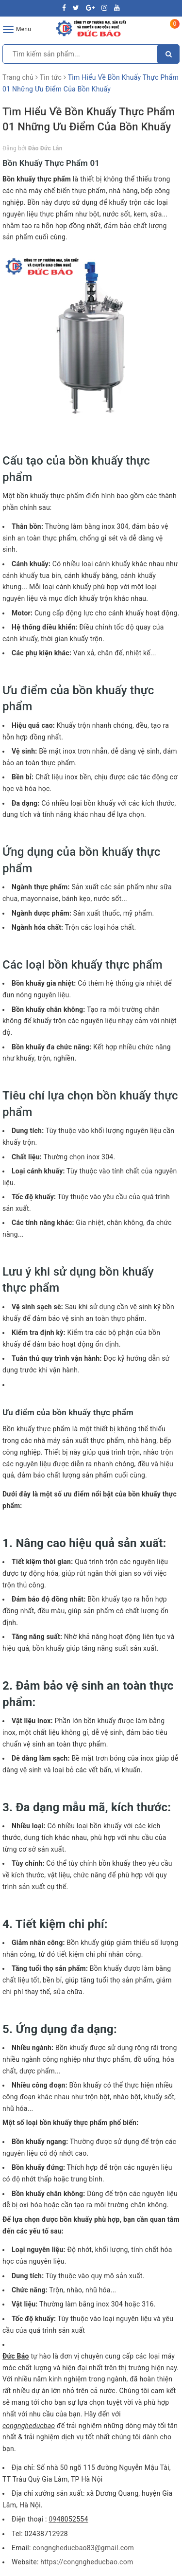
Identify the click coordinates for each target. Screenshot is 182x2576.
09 (52, 2519)
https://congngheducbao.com (86, 2562)
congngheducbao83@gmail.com (83, 2548)
